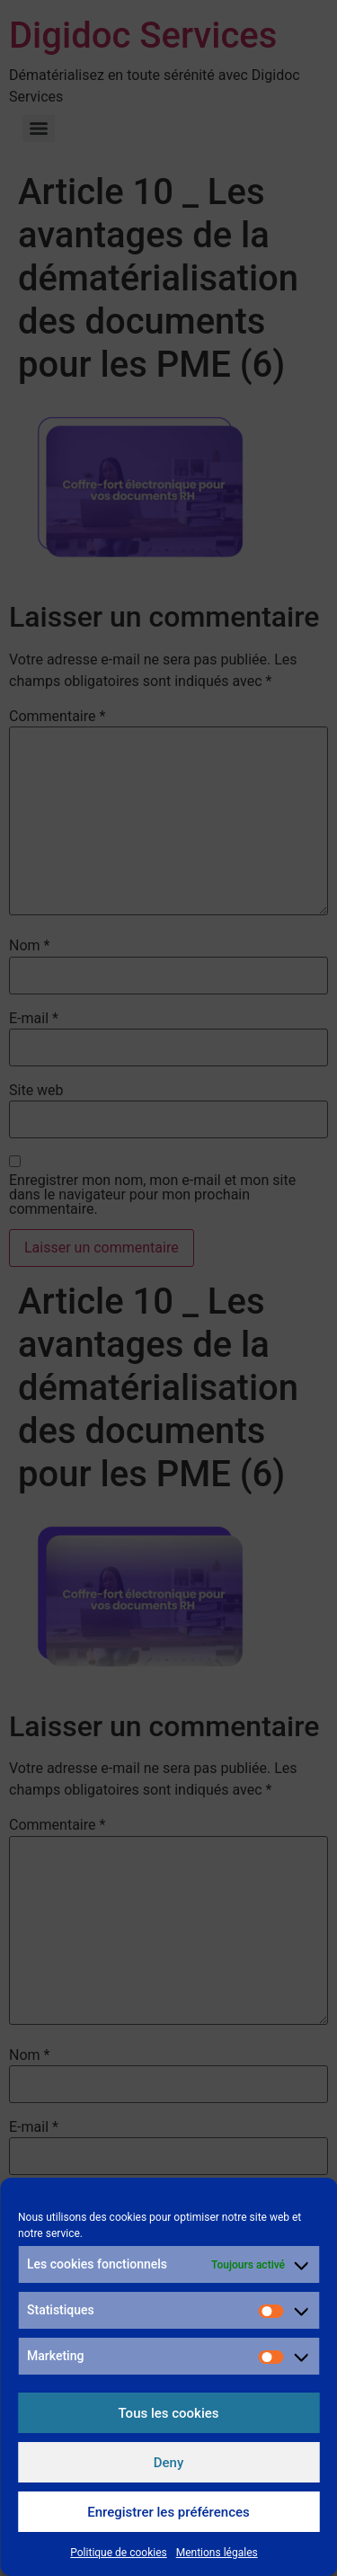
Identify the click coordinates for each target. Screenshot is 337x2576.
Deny (169, 2463)
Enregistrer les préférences (168, 2512)
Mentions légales (217, 2552)
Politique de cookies (118, 2552)
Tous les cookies (169, 2413)
